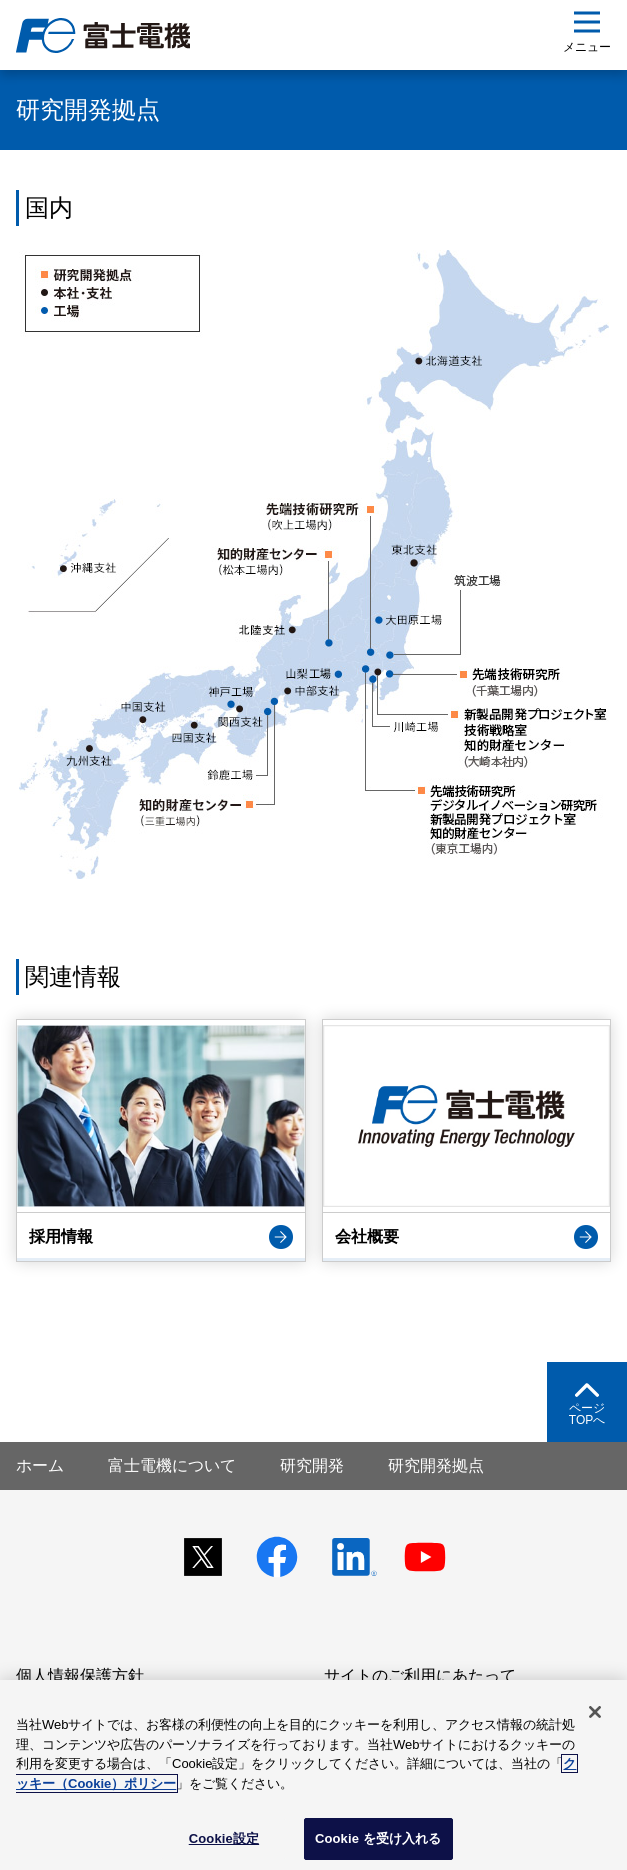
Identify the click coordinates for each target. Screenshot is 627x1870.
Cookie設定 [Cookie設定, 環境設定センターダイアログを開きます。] (224, 1838)
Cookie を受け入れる (378, 1838)
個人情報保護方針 (80, 1675)
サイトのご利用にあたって (420, 1675)
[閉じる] (595, 1712)
